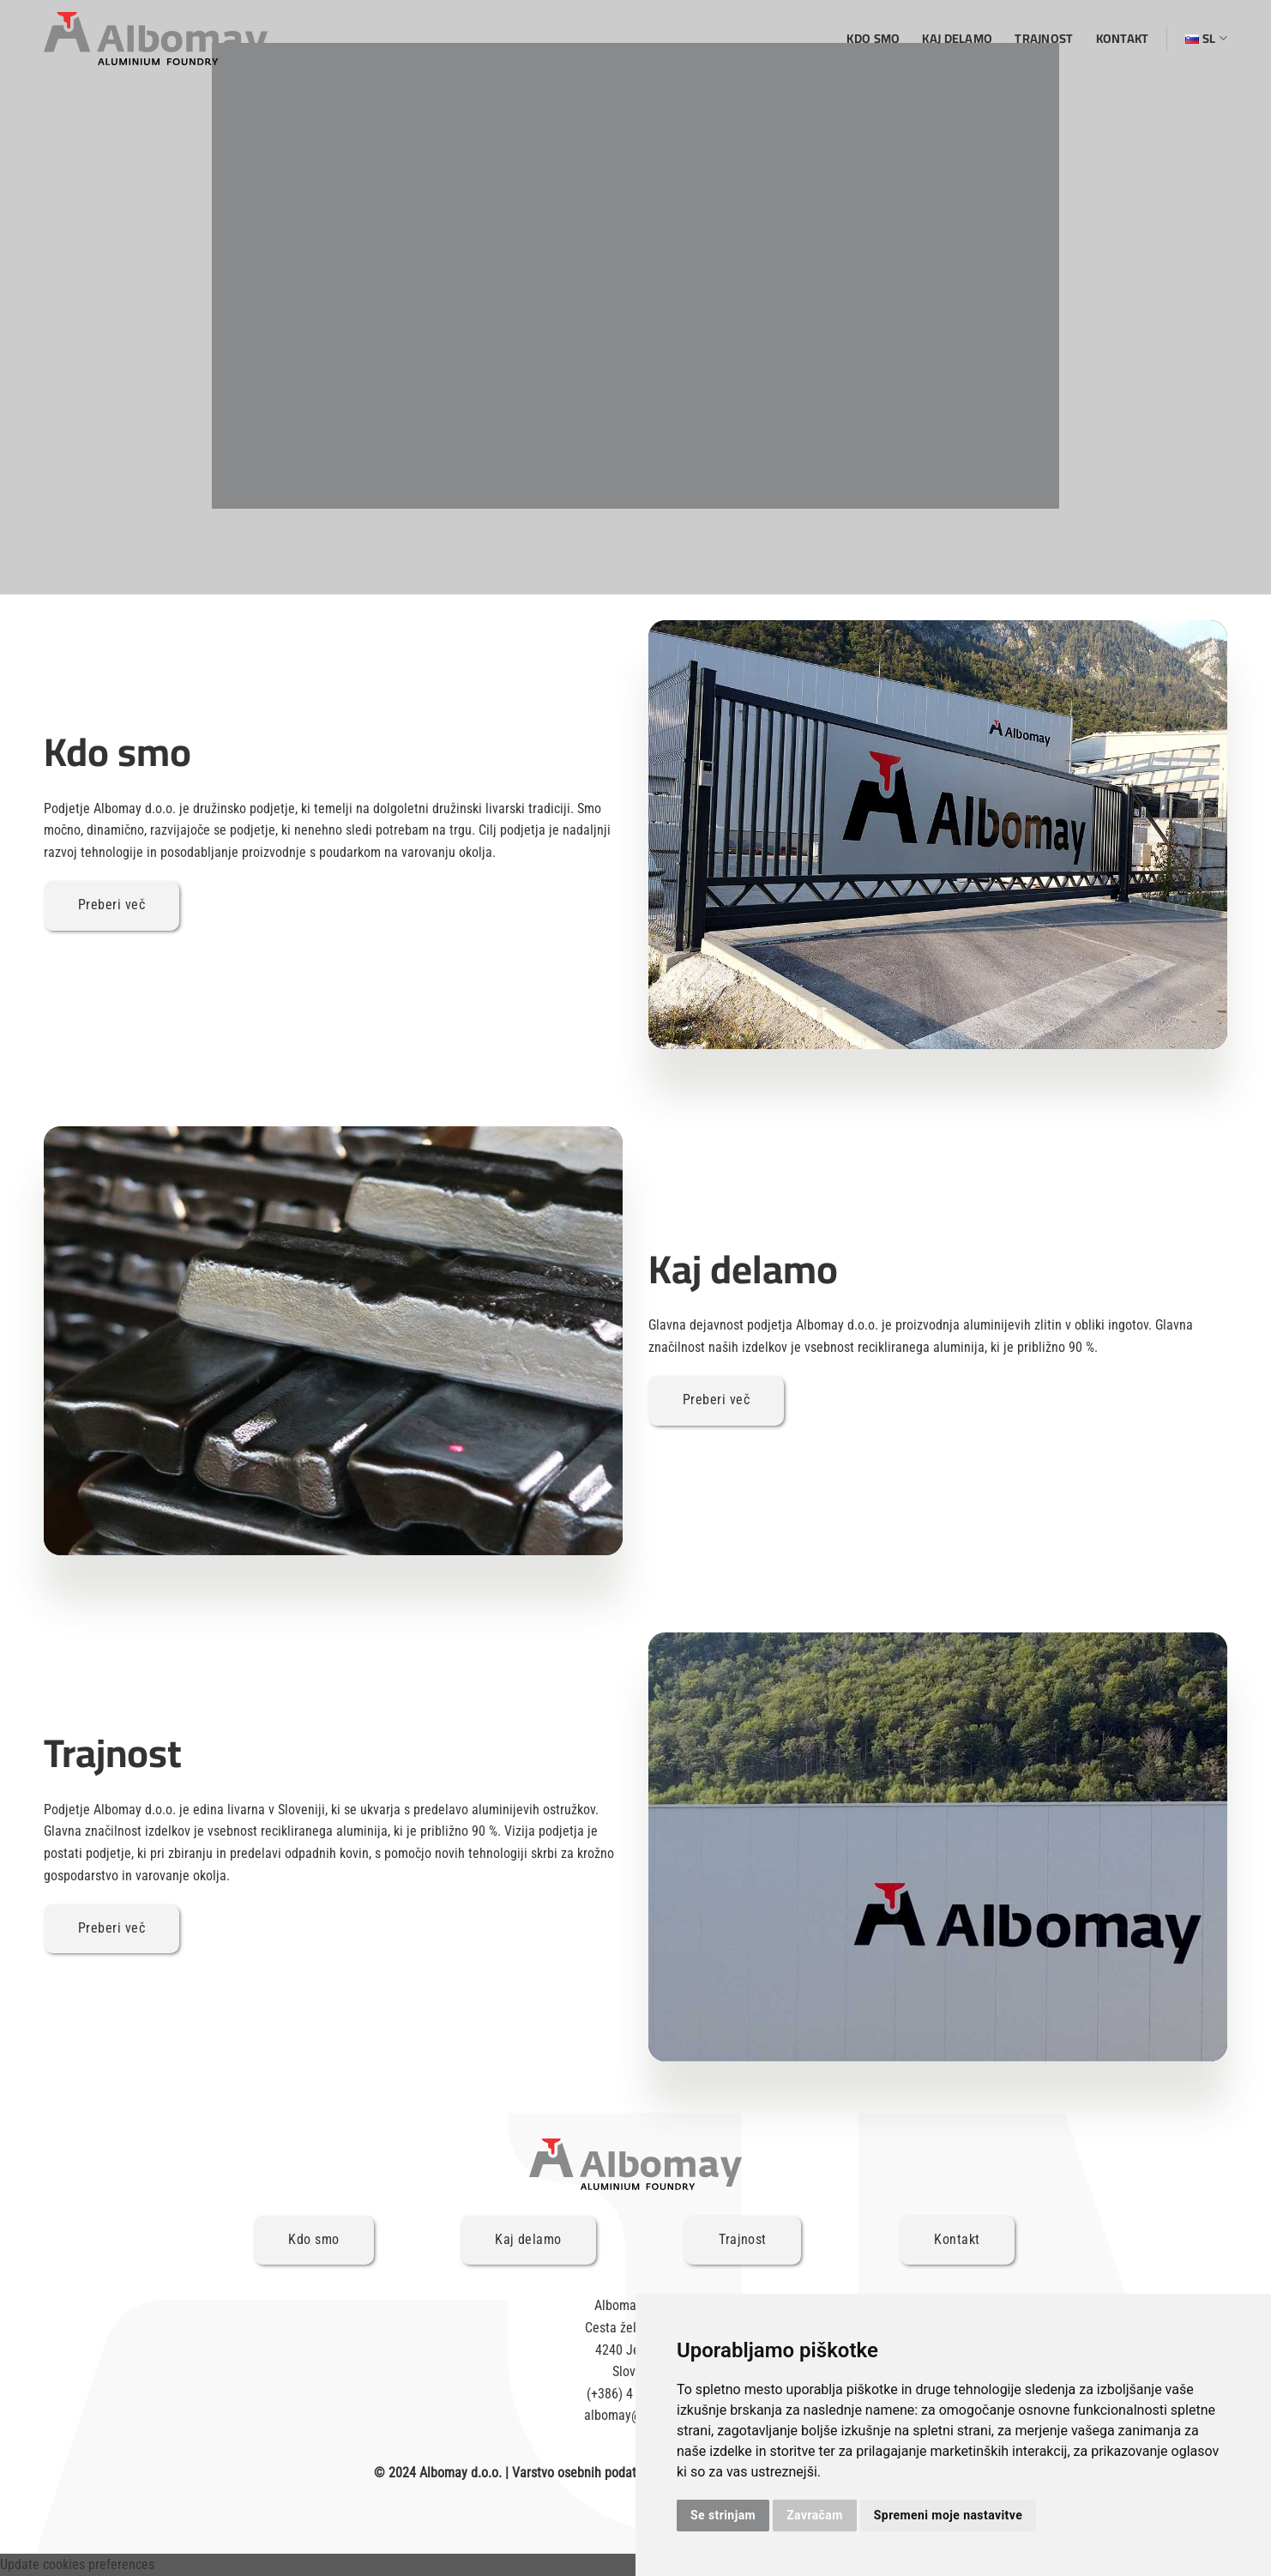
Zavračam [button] (814, 2515)
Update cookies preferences (77, 2564)
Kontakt (1122, 38)
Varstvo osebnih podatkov (583, 2472)
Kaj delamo (957, 38)
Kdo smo (873, 38)
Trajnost (1044, 38)
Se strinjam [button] (723, 2515)
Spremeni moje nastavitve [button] (948, 2515)
